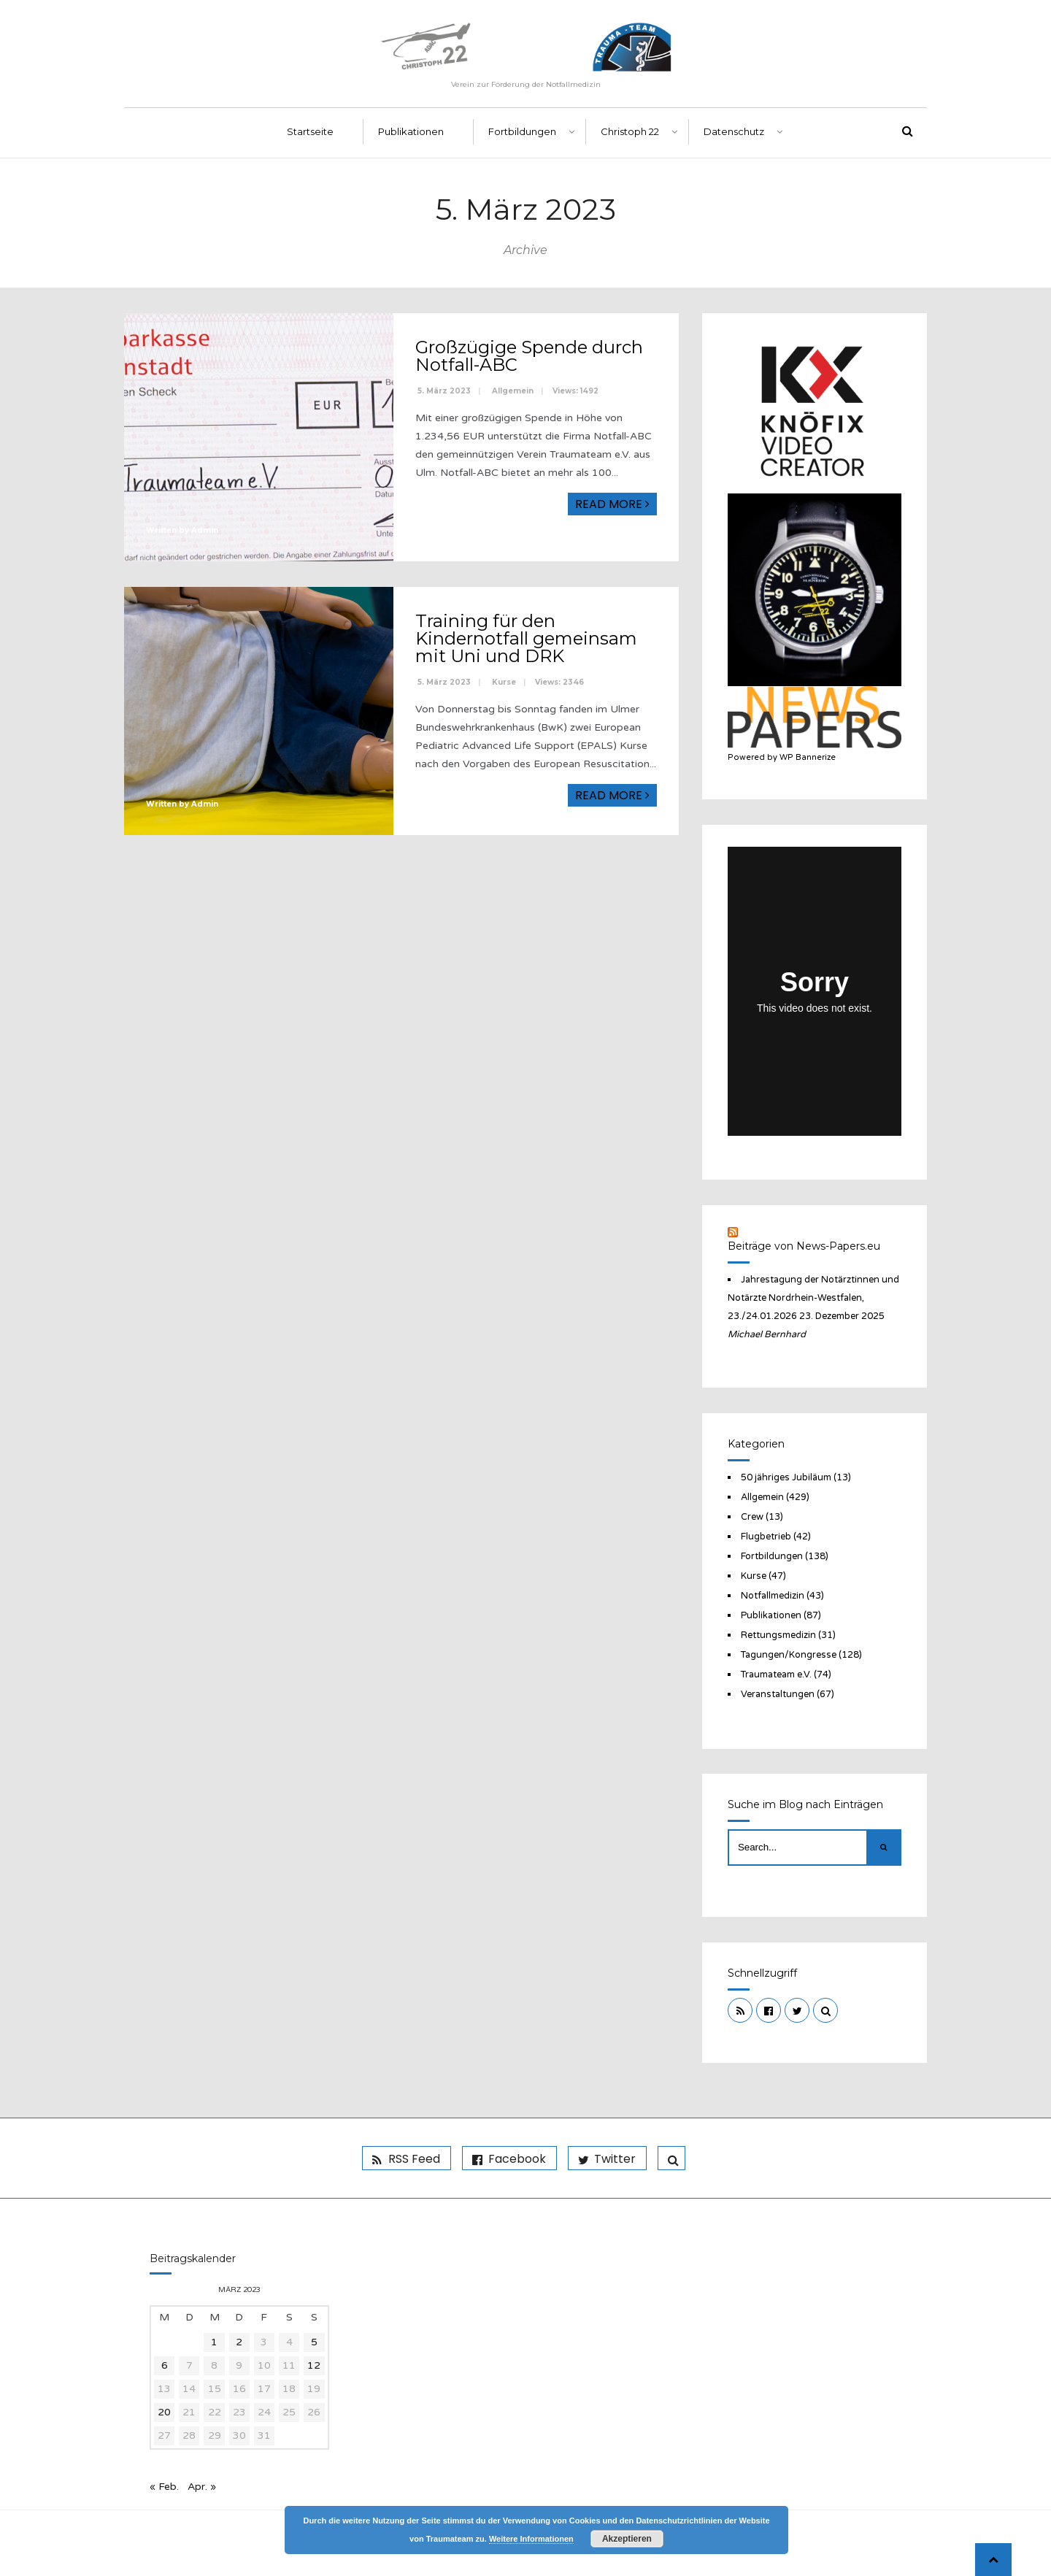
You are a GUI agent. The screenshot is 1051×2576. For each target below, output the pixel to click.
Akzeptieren (627, 2539)
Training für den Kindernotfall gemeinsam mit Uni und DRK (526, 639)
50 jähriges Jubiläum (786, 1477)
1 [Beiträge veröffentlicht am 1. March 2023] (214, 2342)
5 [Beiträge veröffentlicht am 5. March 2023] (314, 2342)
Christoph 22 (630, 132)
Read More (612, 504)
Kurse (504, 683)
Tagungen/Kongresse (788, 1655)
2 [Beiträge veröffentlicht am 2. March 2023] (239, 2342)
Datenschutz (734, 132)
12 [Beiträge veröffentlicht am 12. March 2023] (313, 2365)
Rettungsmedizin (778, 1635)
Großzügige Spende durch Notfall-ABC (529, 356)
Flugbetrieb (766, 1536)
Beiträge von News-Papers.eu (804, 1246)
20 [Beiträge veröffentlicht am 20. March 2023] (164, 2412)
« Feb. (164, 2486)
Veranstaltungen (778, 1694)
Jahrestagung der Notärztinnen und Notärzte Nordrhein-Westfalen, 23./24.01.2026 (813, 1298)
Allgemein (513, 391)
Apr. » (202, 2486)
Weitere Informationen (531, 2538)
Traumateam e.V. (776, 1674)
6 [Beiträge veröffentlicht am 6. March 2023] (164, 2365)
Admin (204, 531)
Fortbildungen (522, 132)
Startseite (310, 132)
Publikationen (411, 132)
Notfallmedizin (772, 1596)
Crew (752, 1517)
